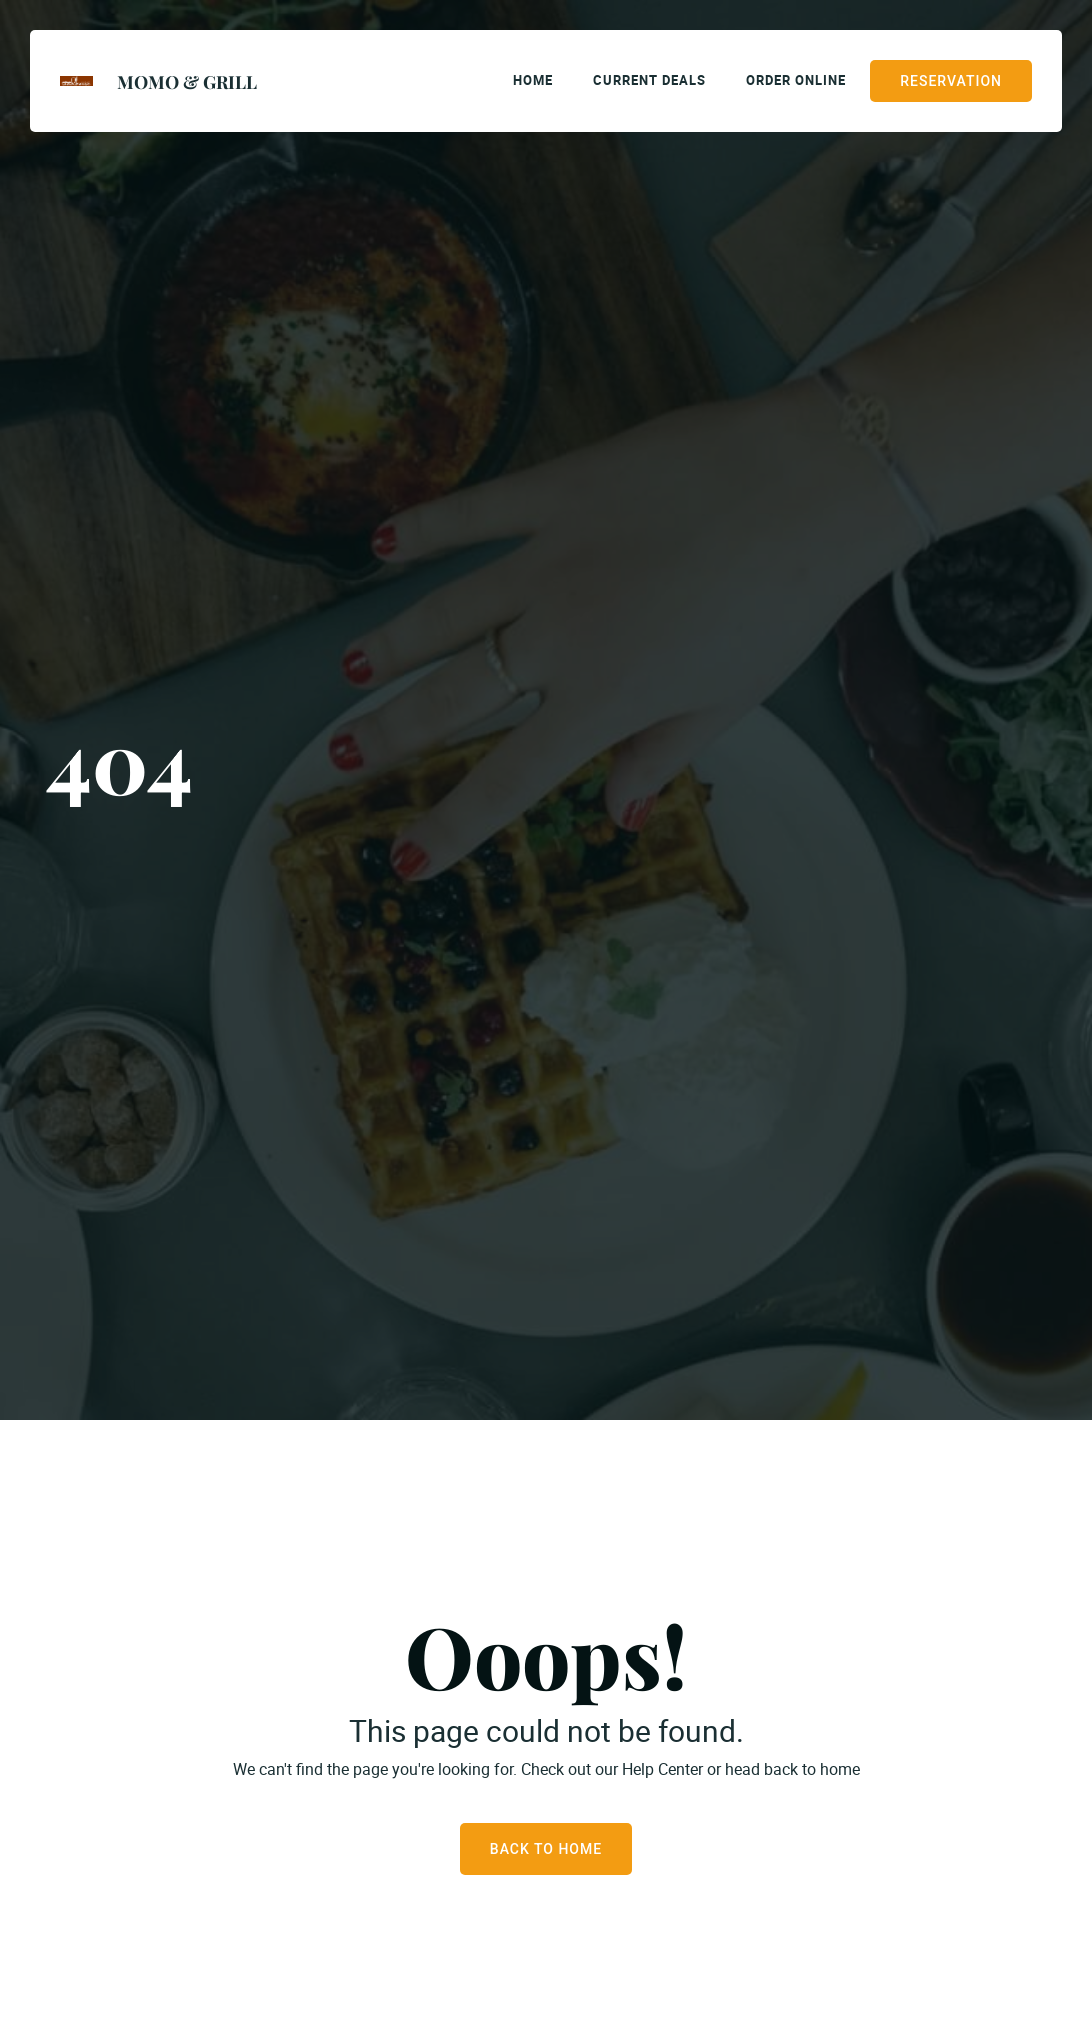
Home (533, 80)
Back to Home (546, 1849)
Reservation (951, 81)
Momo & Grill (187, 81)
